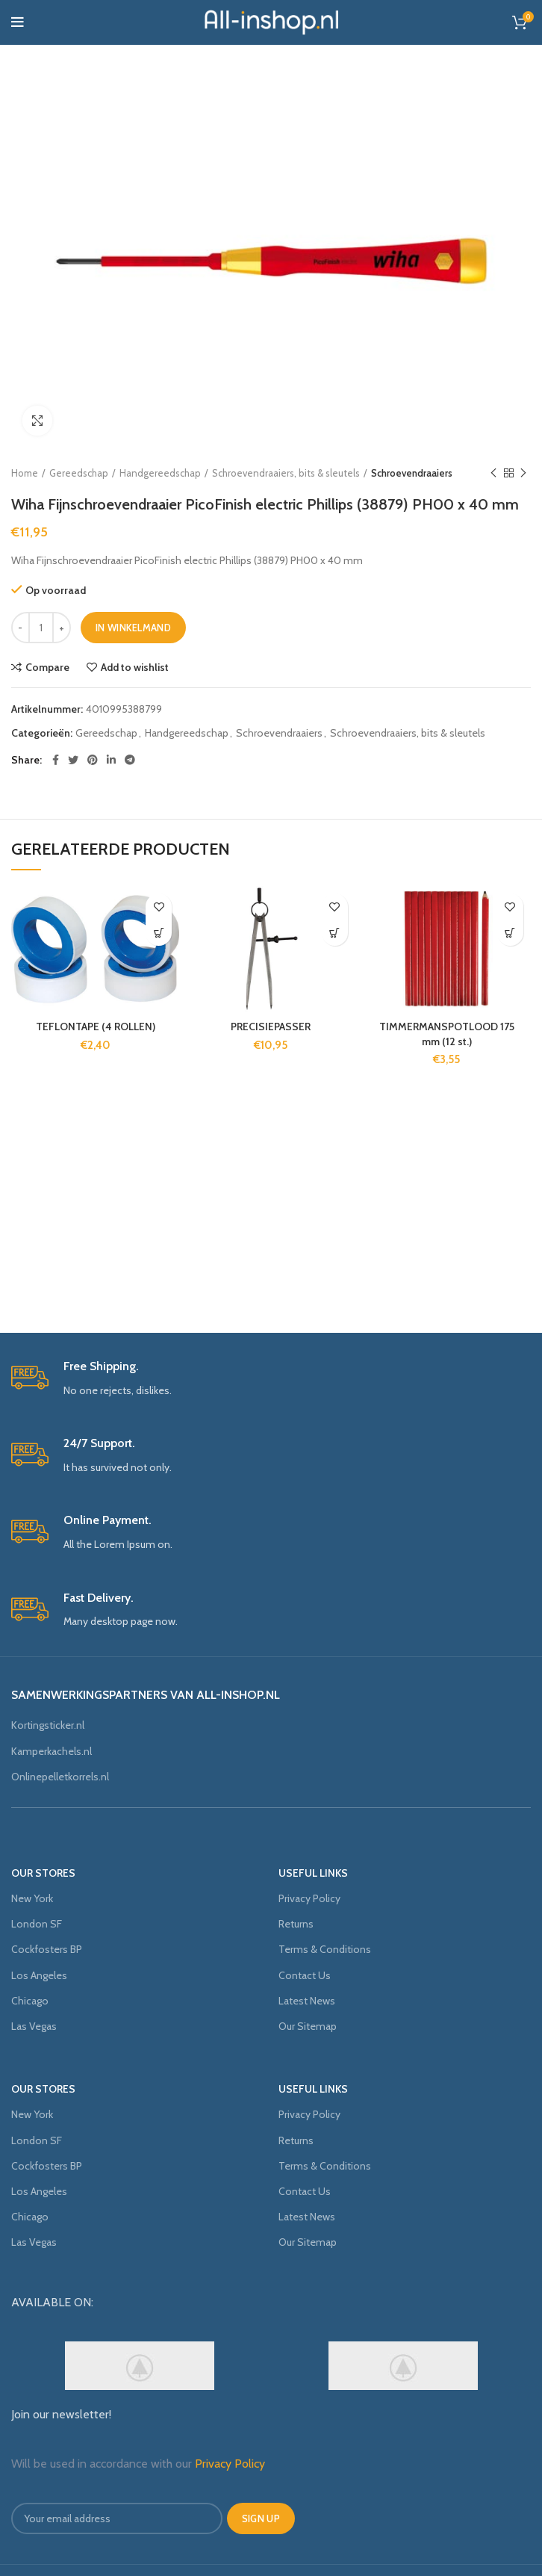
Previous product (493, 473)
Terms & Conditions (324, 1949)
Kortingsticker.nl (47, 1725)
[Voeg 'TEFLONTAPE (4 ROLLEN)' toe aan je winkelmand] (159, 933)
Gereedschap (78, 473)
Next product (523, 473)
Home (24, 473)
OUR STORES (43, 1873)
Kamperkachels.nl (51, 1751)
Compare (47, 667)
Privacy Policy (309, 1898)
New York (32, 1898)
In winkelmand (133, 628)
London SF (36, 1924)
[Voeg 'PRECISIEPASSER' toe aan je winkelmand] (335, 933)
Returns (296, 1924)
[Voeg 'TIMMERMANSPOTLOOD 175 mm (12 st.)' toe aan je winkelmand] (510, 933)
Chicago (30, 2000)
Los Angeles (39, 1975)
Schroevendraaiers (411, 473)
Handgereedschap (160, 473)
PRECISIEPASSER (271, 1026)
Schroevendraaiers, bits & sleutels (286, 473)
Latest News (306, 2000)
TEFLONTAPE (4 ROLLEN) (95, 1026)
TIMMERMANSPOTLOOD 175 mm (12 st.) (446, 1034)
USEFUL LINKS (313, 1873)
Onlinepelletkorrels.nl (60, 1776)
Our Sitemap (307, 2026)
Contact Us (304, 1975)
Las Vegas (34, 2026)
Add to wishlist (135, 667)
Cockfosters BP (46, 1949)
